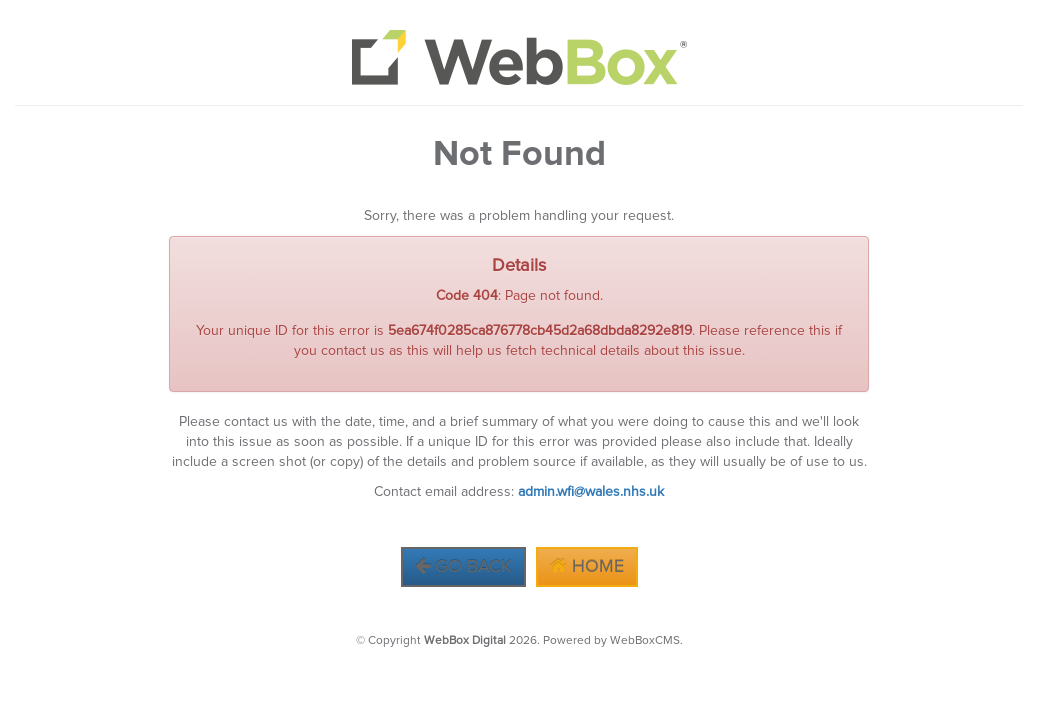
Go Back (463, 566)
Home (587, 566)
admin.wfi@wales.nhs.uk (591, 492)
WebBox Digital (465, 640)
